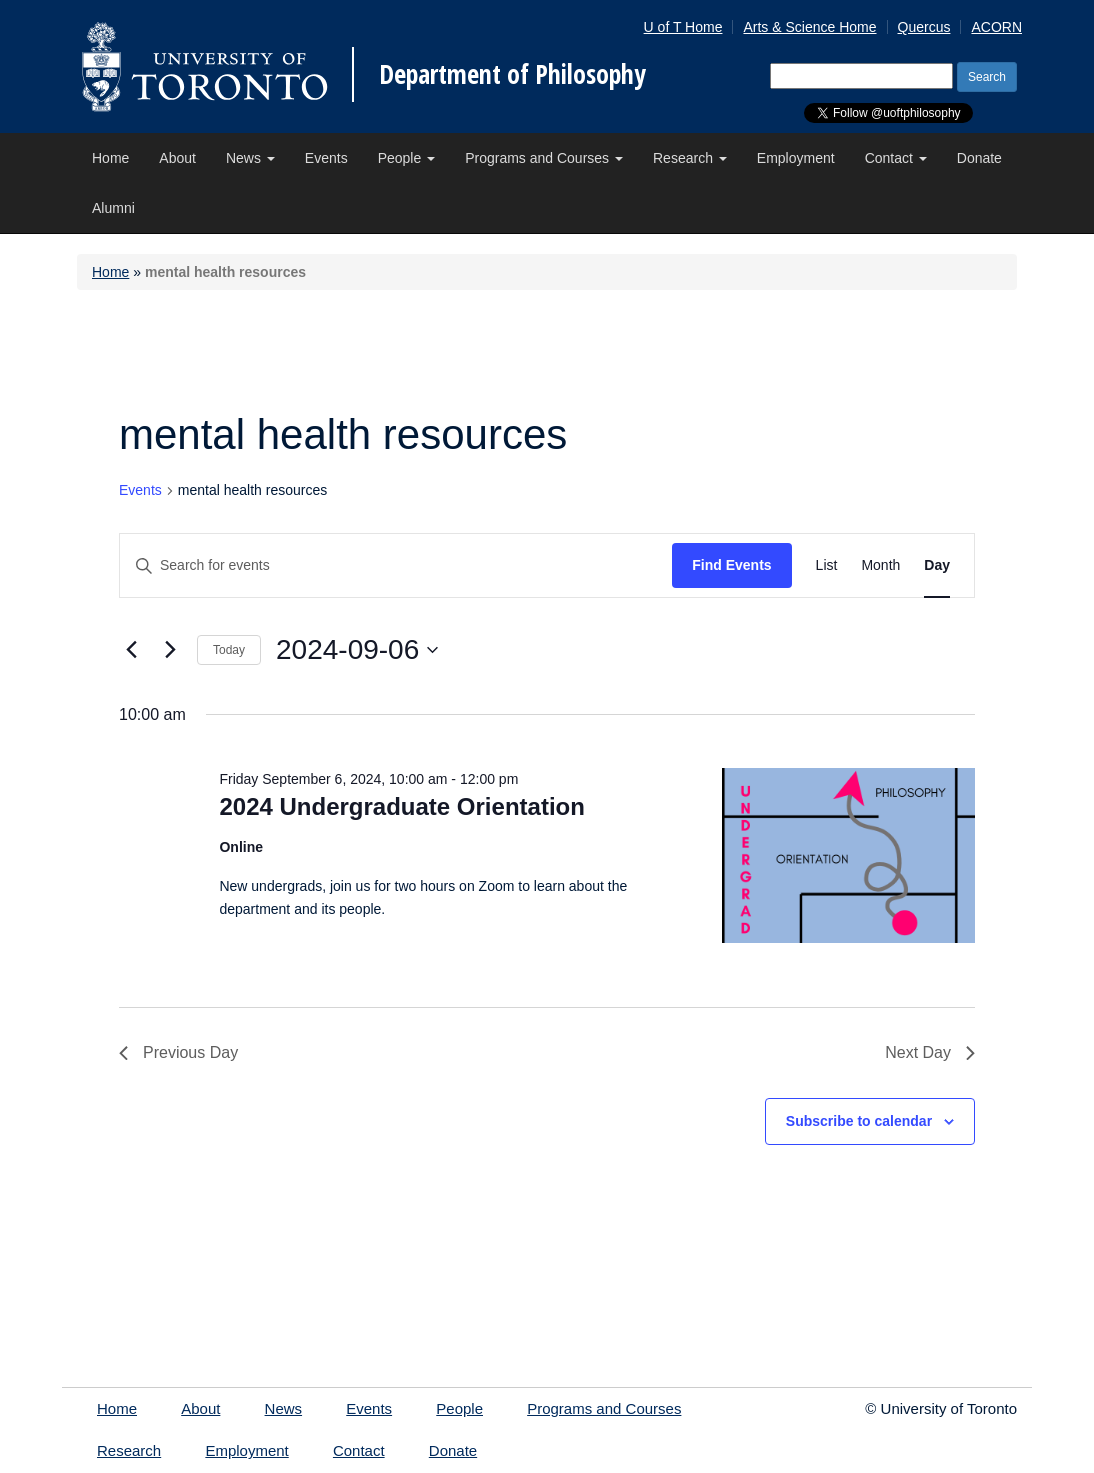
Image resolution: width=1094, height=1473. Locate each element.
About (177, 158)
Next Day (930, 1052)
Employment (796, 158)
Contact (896, 158)
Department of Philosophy (512, 74)
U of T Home (683, 27)
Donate (979, 158)
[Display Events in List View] (827, 565)
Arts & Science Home (809, 27)
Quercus (924, 27)
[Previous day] (131, 650)
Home (110, 158)
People (406, 158)
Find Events (731, 565)
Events (326, 158)
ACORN (996, 27)
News (250, 158)
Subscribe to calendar (859, 1121)
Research (690, 158)
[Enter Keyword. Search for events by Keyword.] (396, 565)
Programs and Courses (544, 158)
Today (229, 650)
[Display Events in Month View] (880, 565)
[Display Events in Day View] (937, 565)
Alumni (113, 208)
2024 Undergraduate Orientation (401, 806)
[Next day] (170, 650)
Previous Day (178, 1052)
